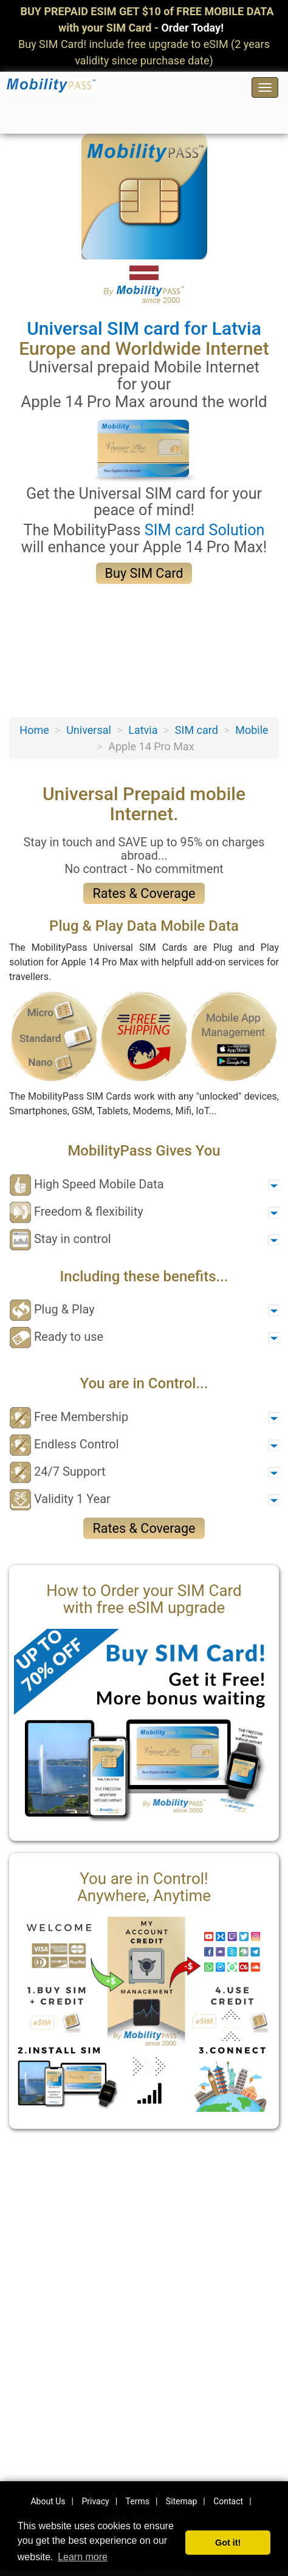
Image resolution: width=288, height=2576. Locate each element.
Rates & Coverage (143, 893)
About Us (47, 2501)
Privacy (95, 2501)
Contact (228, 2501)
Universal (88, 730)
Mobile (251, 730)
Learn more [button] (83, 2557)
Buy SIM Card (144, 573)
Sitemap (181, 2501)
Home (34, 730)
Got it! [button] (228, 2542)
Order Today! (192, 27)
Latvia (142, 730)
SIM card (196, 730)
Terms (137, 2501)
